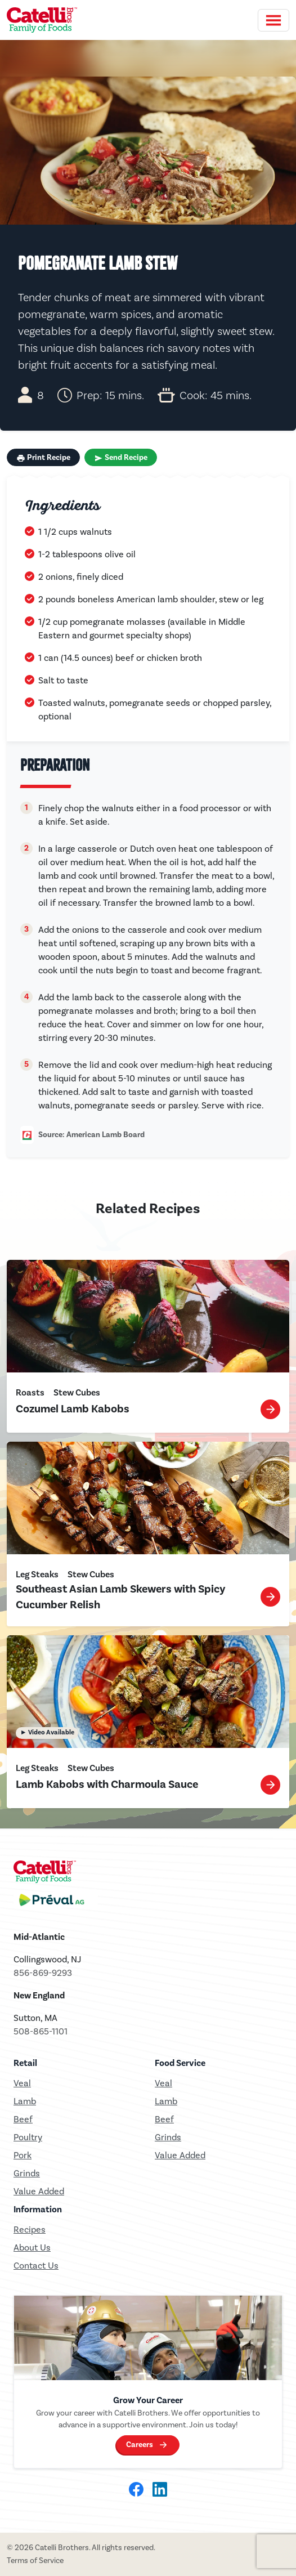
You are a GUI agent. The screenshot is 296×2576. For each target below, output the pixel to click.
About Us (32, 2247)
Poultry (28, 2137)
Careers (139, 2444)
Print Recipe (43, 458)
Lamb (25, 2101)
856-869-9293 (43, 1972)
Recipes (30, 2229)
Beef (23, 2119)
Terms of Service (35, 2560)
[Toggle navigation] (273, 20)
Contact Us (36, 2265)
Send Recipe (120, 458)
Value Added (39, 2191)
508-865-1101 (41, 2031)
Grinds (27, 2173)
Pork (23, 2155)
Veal (163, 2083)
